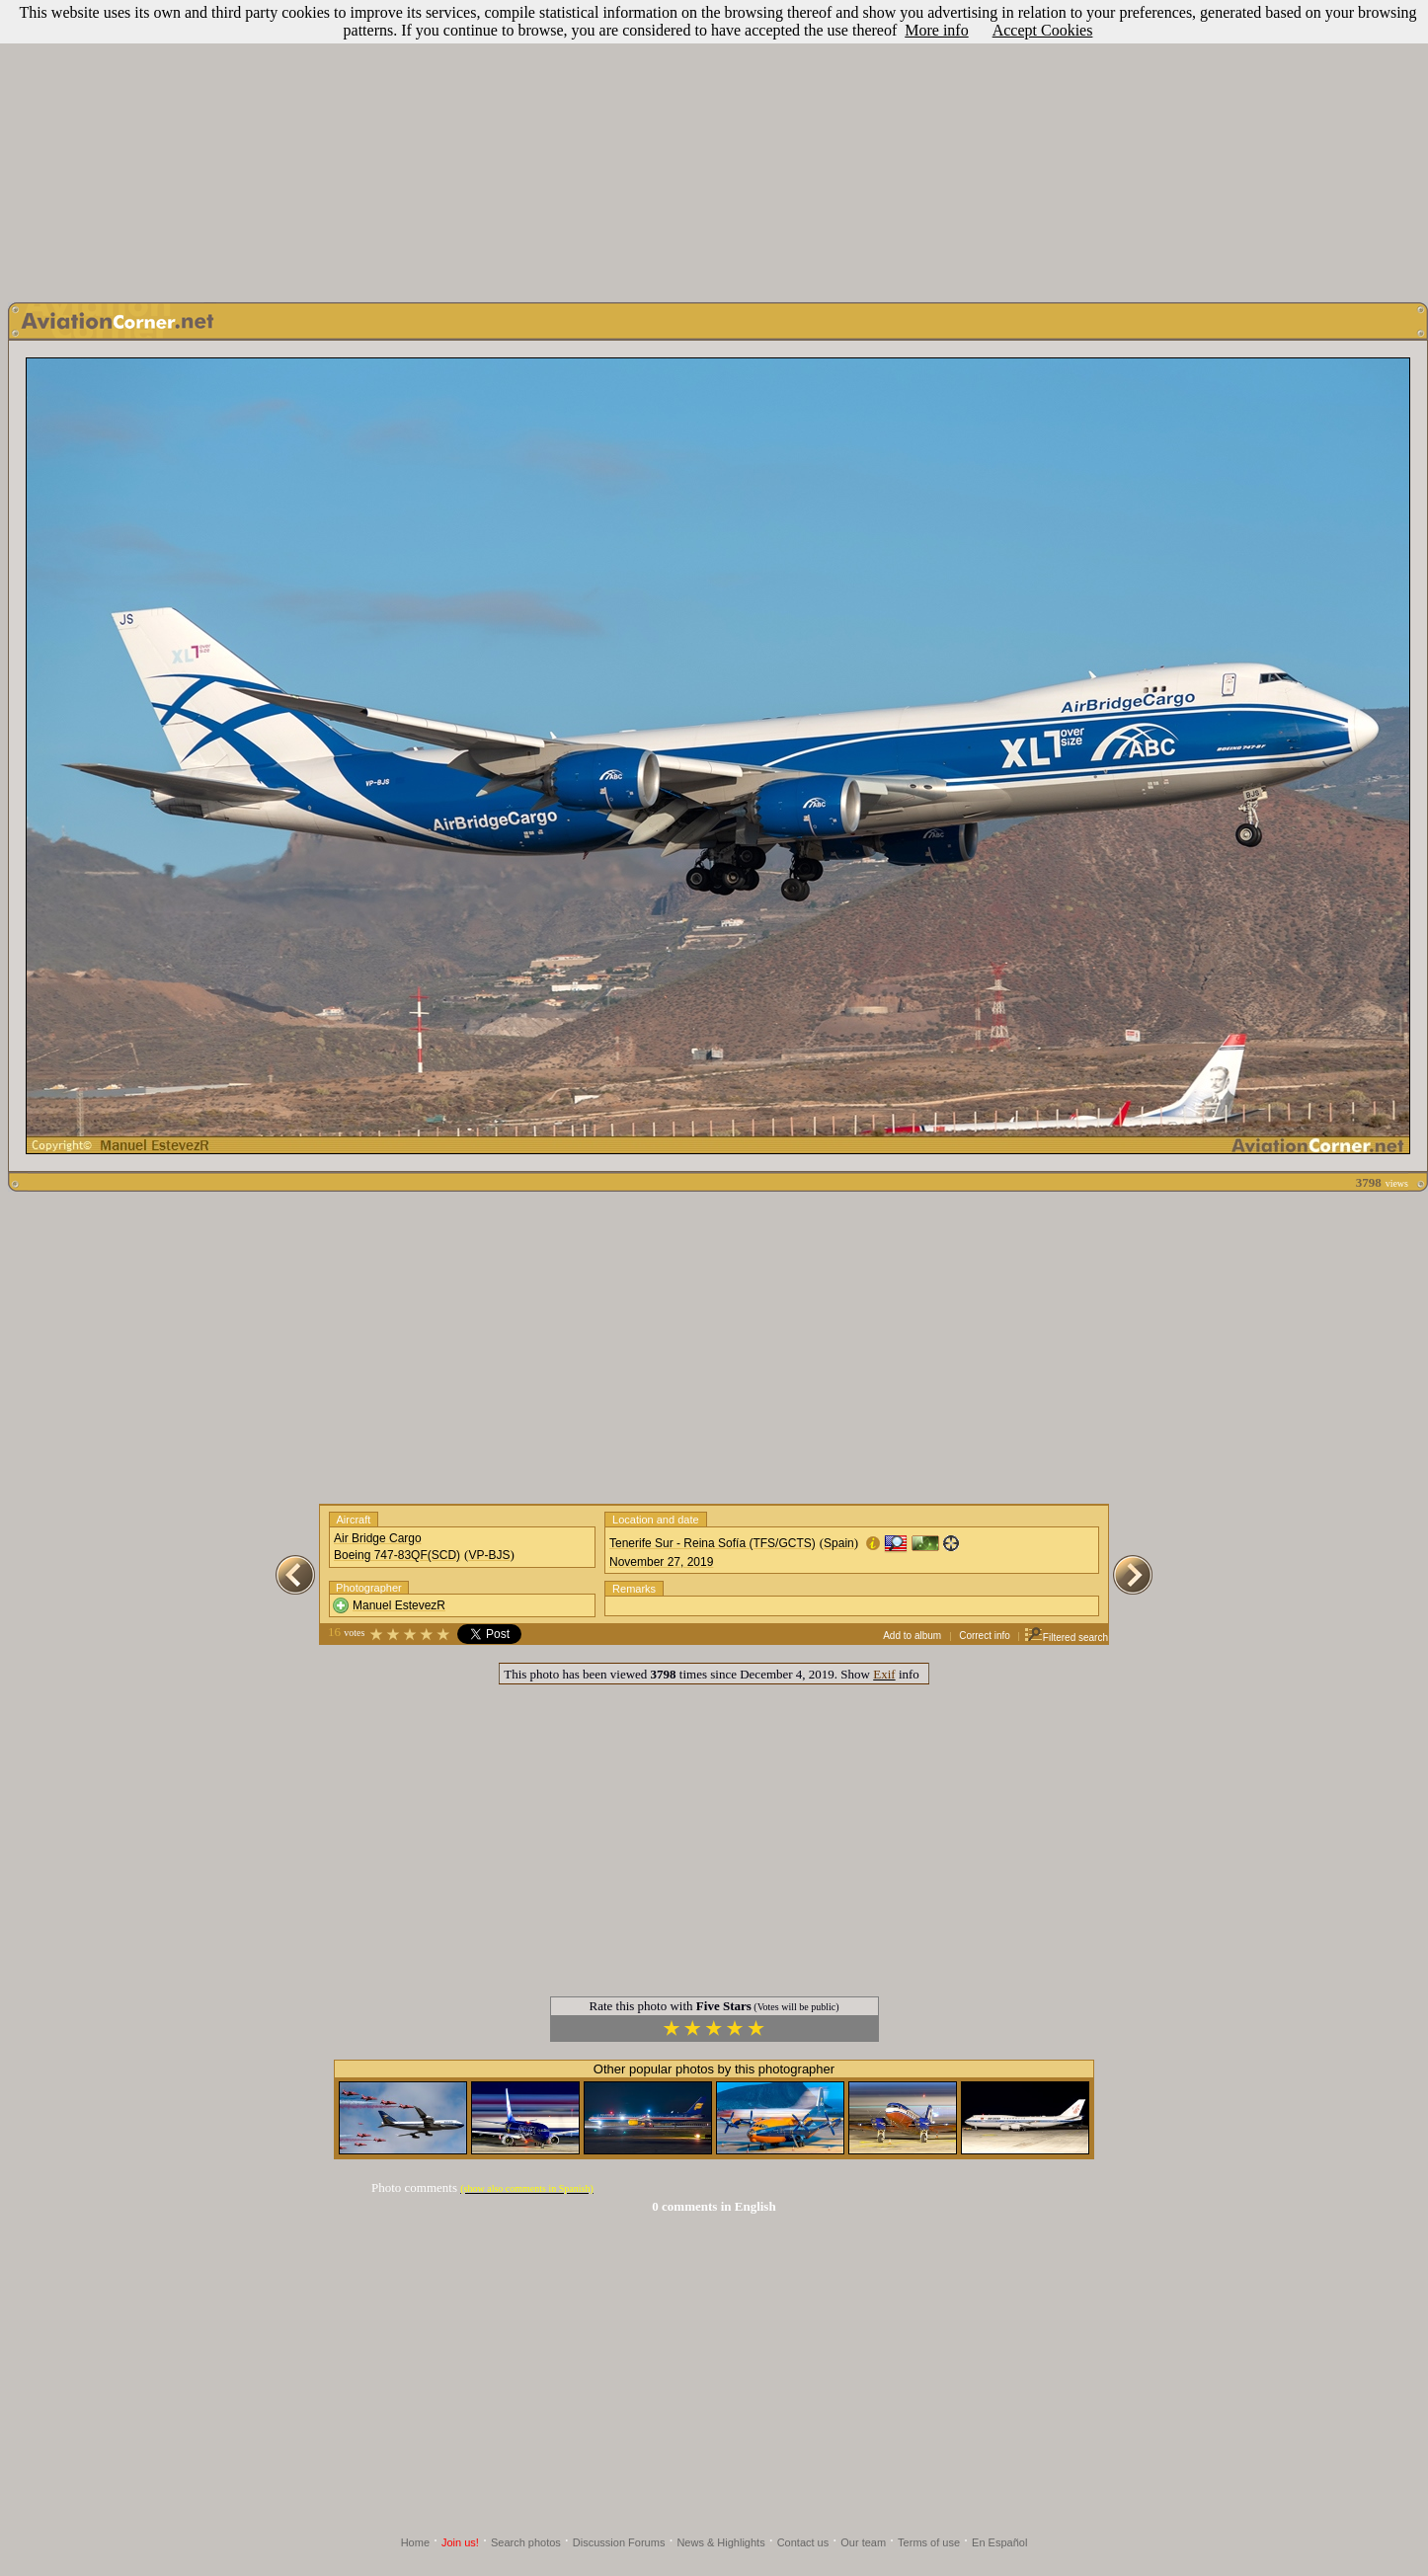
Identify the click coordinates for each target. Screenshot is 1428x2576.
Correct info (984, 1635)
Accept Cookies (1042, 30)
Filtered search (1066, 1637)
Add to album (912, 1635)
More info (936, 30)
